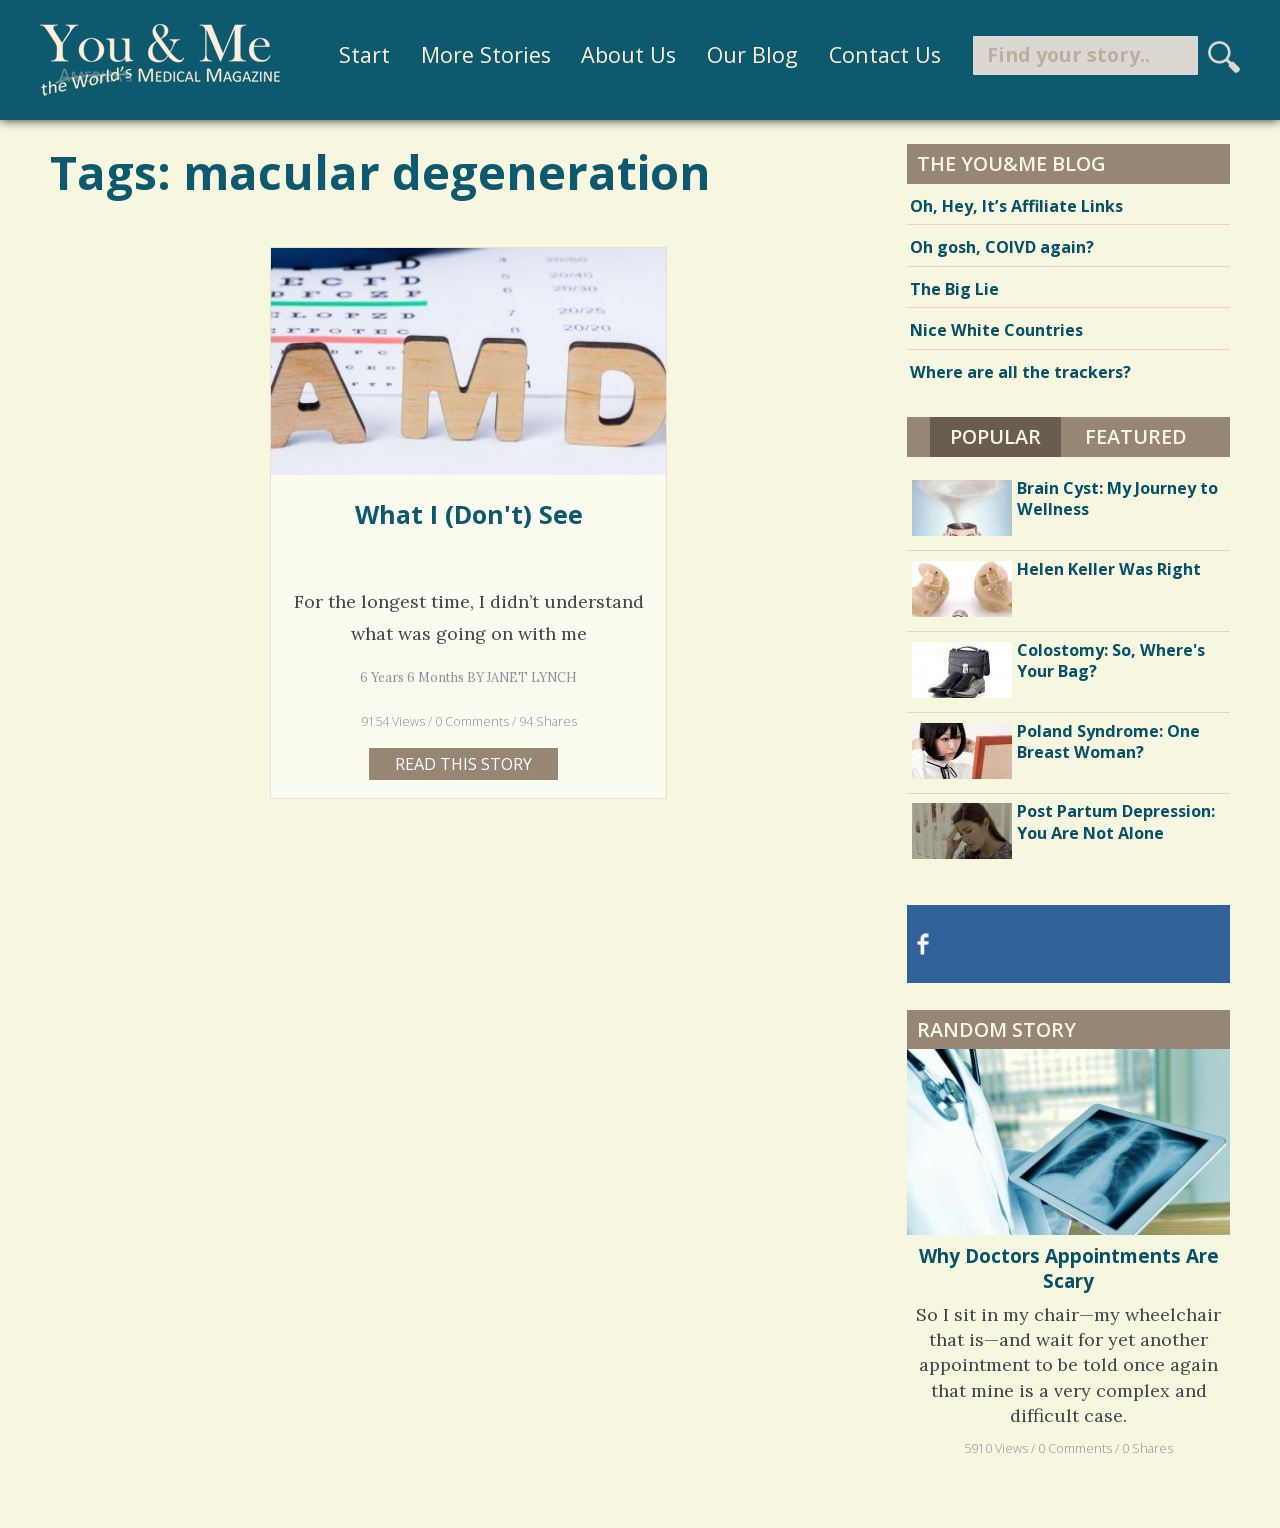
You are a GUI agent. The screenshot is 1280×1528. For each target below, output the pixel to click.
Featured (1136, 436)
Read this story (463, 764)
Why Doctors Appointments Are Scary (1069, 1268)
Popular (995, 436)
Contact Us (885, 54)
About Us (628, 54)
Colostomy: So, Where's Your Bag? (1111, 660)
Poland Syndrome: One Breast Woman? (1108, 741)
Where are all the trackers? (1020, 372)
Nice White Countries (996, 330)
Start (364, 54)
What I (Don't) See (469, 514)
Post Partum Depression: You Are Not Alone (1116, 821)
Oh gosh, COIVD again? (1002, 247)
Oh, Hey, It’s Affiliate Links (1016, 206)
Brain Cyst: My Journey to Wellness (1117, 498)
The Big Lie (954, 289)
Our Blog (752, 54)
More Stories (486, 54)
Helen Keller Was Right (1109, 569)
